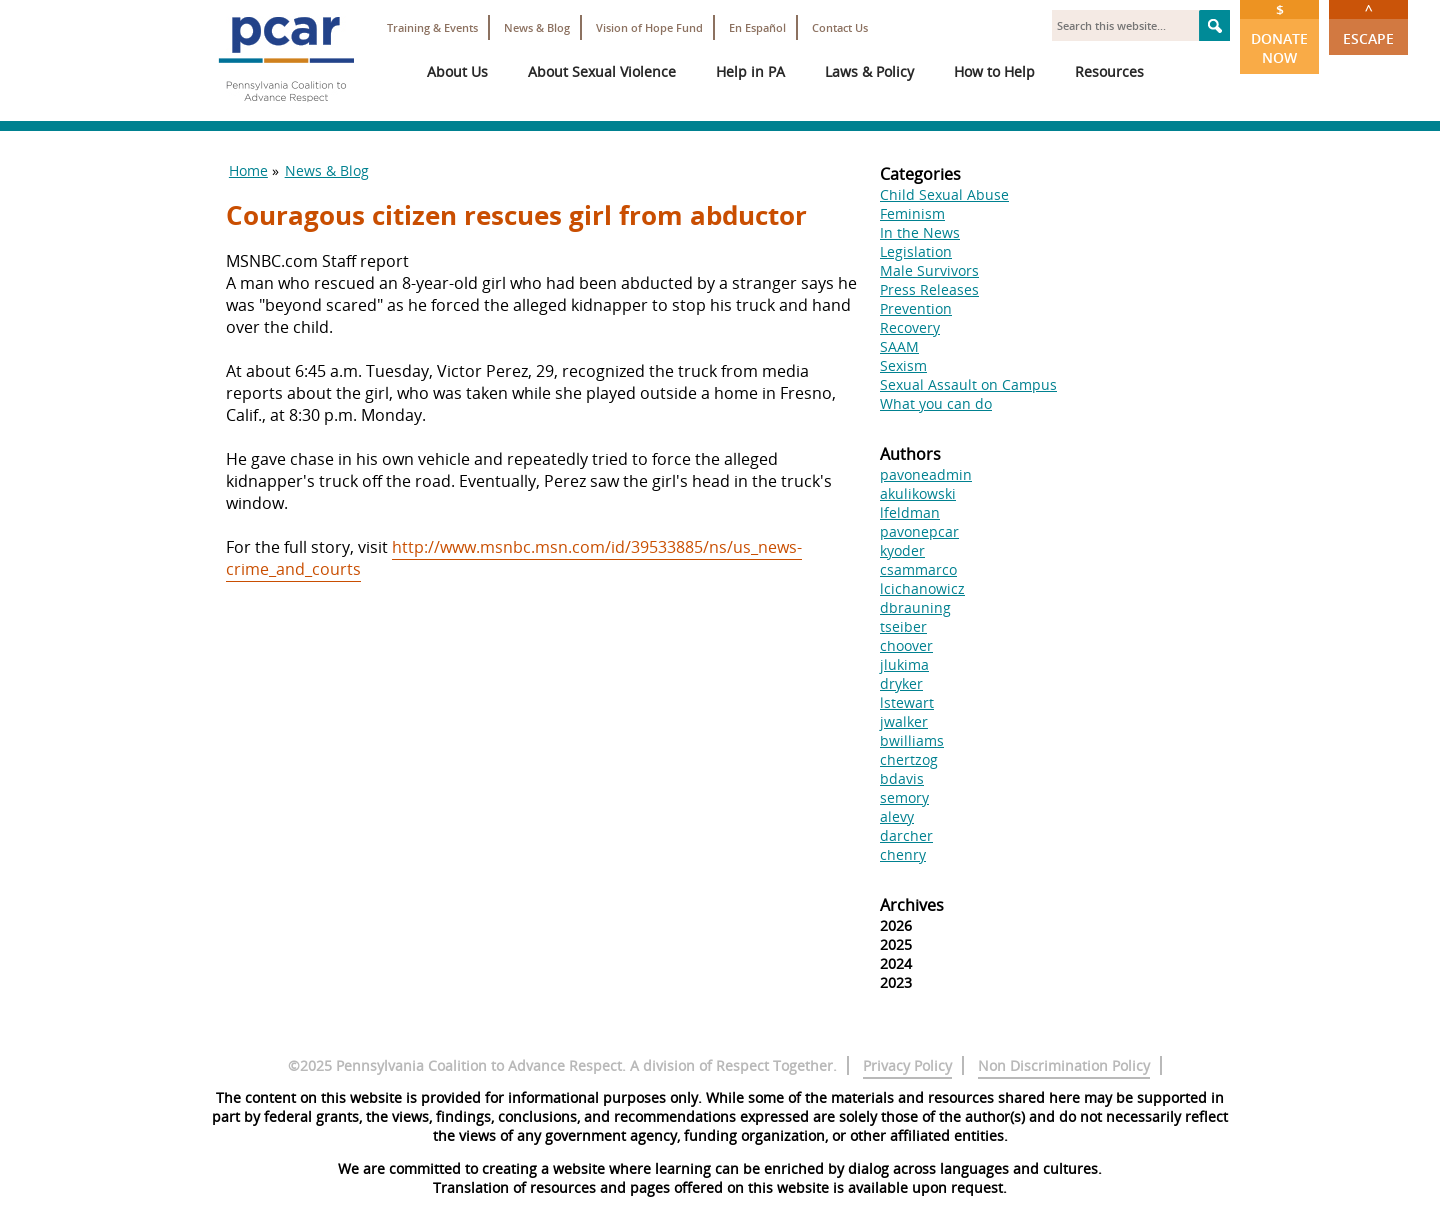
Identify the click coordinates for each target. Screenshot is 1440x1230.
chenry (903, 854)
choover (906, 645)
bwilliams (912, 740)
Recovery (910, 327)
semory (904, 797)
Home (248, 170)
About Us (457, 71)
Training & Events (432, 27)
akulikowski (918, 493)
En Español (757, 27)
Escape (1368, 24)
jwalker (904, 721)
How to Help (994, 71)
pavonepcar (919, 531)
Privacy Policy (907, 1065)
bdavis (902, 778)
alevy (897, 816)
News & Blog (537, 27)
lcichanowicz (922, 588)
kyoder (902, 550)
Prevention (916, 308)
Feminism (912, 213)
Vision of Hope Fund (649, 27)
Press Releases (929, 289)
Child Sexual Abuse (944, 194)
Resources (1109, 71)
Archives (912, 905)
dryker (901, 683)
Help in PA (750, 71)
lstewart (907, 702)
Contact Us (840, 27)
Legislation (916, 251)
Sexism (903, 365)
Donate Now (1279, 33)
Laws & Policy (869, 71)
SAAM (899, 346)
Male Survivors (929, 270)
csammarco (918, 569)
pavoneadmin (926, 474)
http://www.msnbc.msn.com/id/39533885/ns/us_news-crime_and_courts (514, 558)
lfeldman (910, 512)
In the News (920, 232)
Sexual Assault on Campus (968, 384)
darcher (906, 835)
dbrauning (915, 607)
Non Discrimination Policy (1064, 1065)
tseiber (903, 626)
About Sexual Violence (602, 71)
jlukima (904, 664)
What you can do (936, 403)
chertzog (909, 759)
